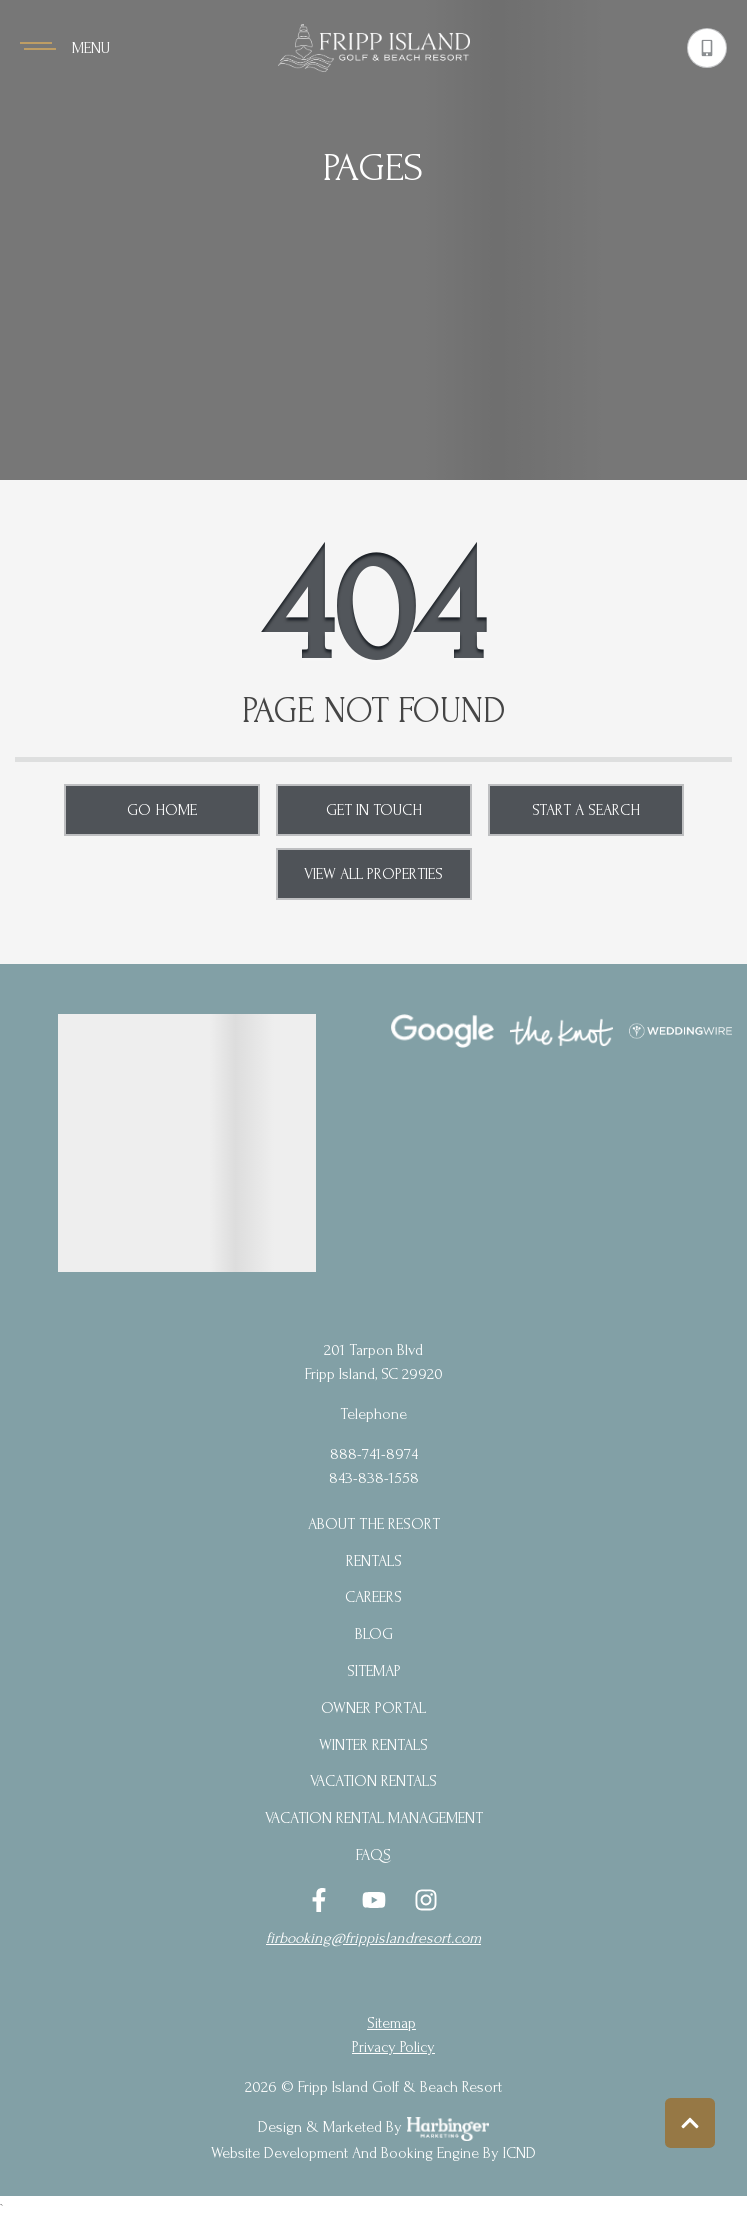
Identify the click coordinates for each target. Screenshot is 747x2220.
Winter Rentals (373, 1745)
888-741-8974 (374, 1454)
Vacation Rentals (373, 1781)
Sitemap (374, 1671)
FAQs (373, 1855)
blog (374, 1634)
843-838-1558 (374, 1478)
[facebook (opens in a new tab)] (322, 1900)
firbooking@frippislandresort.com (373, 1938)
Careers (373, 1597)
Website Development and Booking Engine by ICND (373, 2153)
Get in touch (374, 810)
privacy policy (393, 2047)
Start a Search (586, 810)
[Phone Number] (707, 48)
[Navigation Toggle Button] (65, 48)
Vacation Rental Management (374, 1818)
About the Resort (374, 1524)
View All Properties (373, 874)
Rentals (374, 1561)
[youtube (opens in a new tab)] (374, 1900)
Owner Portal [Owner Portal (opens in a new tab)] (373, 1708)
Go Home (162, 810)
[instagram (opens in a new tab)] (426, 1900)
